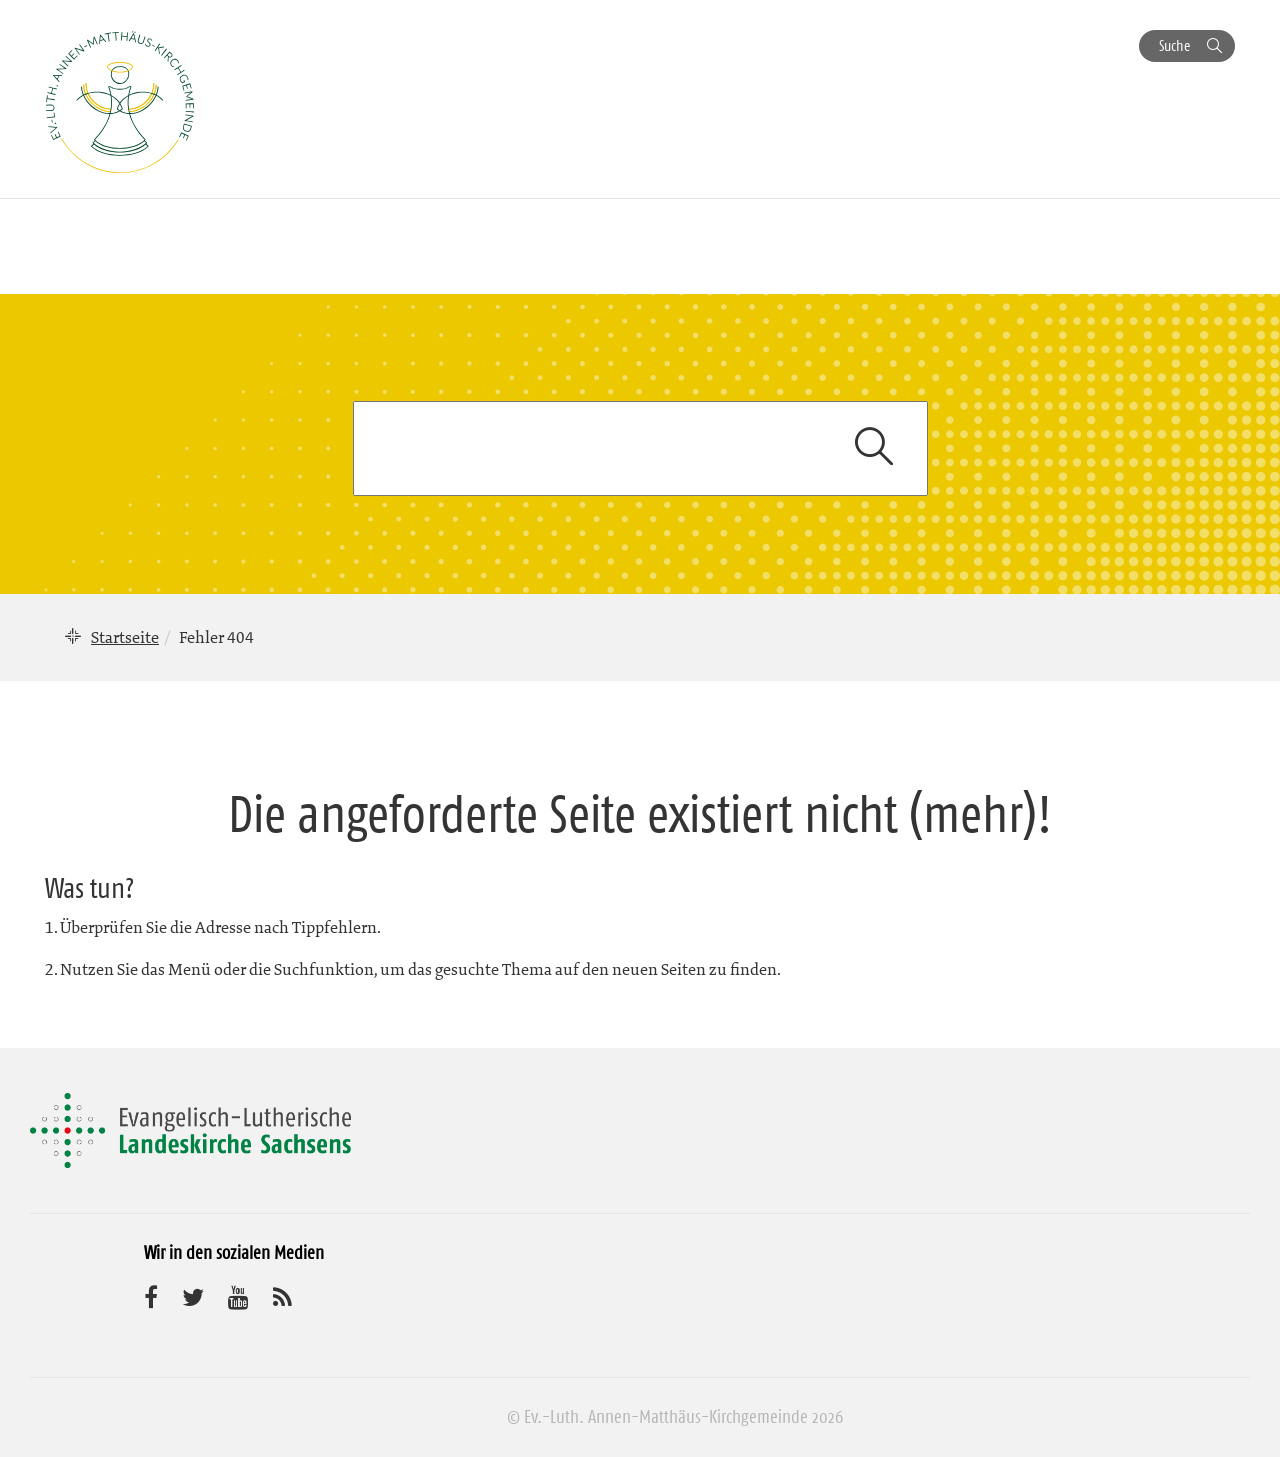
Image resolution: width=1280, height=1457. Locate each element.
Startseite (125, 637)
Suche (1174, 45)
